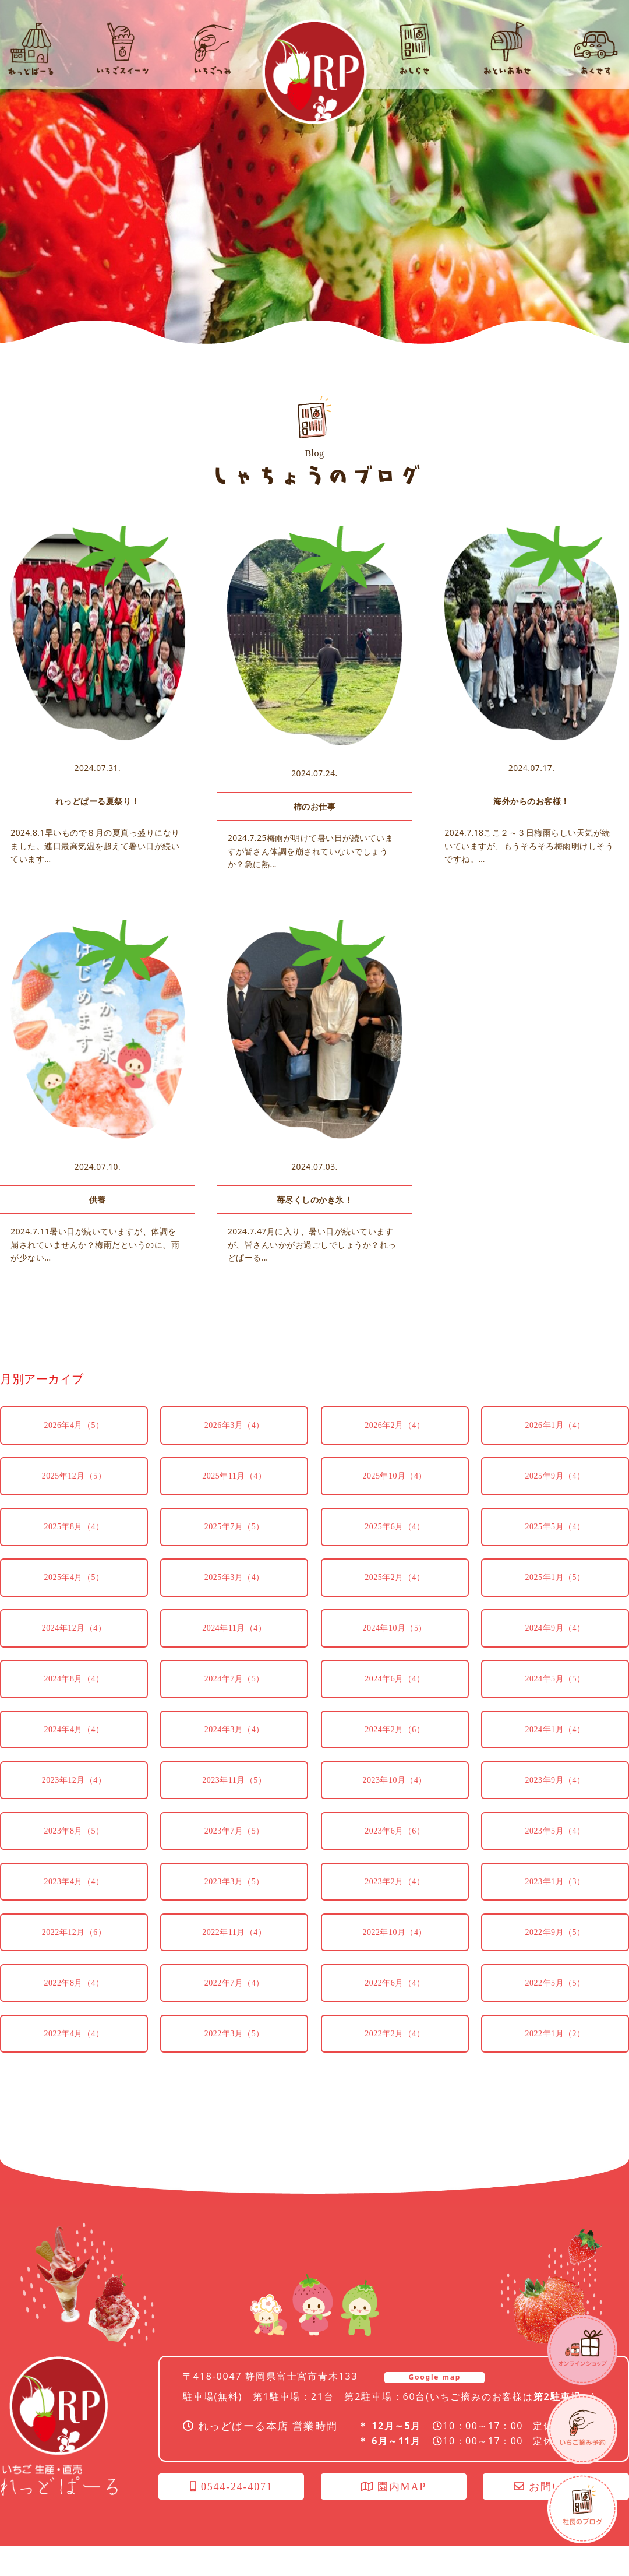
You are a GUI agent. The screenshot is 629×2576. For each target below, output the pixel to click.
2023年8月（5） (74, 1856)
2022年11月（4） (234, 1959)
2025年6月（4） (395, 1546)
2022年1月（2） (555, 2062)
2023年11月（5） (234, 1804)
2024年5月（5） (555, 1701)
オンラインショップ (582, 2350)
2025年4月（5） (74, 1597)
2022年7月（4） (234, 2011)
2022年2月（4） (395, 2062)
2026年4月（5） (74, 1442)
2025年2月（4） (395, 1597)
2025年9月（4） (555, 1494)
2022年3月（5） (234, 2062)
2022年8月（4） (74, 2011)
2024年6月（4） (395, 1701)
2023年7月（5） (234, 1856)
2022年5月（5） (555, 2011)
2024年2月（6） (395, 1752)
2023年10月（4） (394, 1804)
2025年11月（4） (234, 1494)
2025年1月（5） (555, 1597)
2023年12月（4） (74, 1804)
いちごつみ (582, 2429)
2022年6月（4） (395, 2011)
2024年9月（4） (555, 1649)
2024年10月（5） (394, 1649)
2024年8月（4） (74, 1701)
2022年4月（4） (74, 2062)
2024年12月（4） (74, 1649)
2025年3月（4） (234, 1597)
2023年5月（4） (555, 1856)
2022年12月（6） (74, 1959)
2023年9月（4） (555, 1804)
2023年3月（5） (234, 1907)
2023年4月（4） (74, 1907)
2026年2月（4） (395, 1442)
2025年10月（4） (394, 1494)
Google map (434, 2407)
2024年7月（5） (234, 1701)
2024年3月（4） (234, 1752)
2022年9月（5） (555, 1959)
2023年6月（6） (395, 1856)
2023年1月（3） (555, 1907)
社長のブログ (582, 2508)
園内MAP (393, 2516)
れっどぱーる (314, 72)
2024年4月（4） (74, 1752)
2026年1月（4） (555, 1442)
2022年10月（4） (394, 1959)
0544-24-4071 (231, 2516)
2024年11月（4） (234, 1649)
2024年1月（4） (555, 1752)
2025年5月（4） (555, 1546)
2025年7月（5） (234, 1546)
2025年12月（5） (74, 1494)
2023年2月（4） (395, 1907)
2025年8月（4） (74, 1546)
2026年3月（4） (234, 1442)
